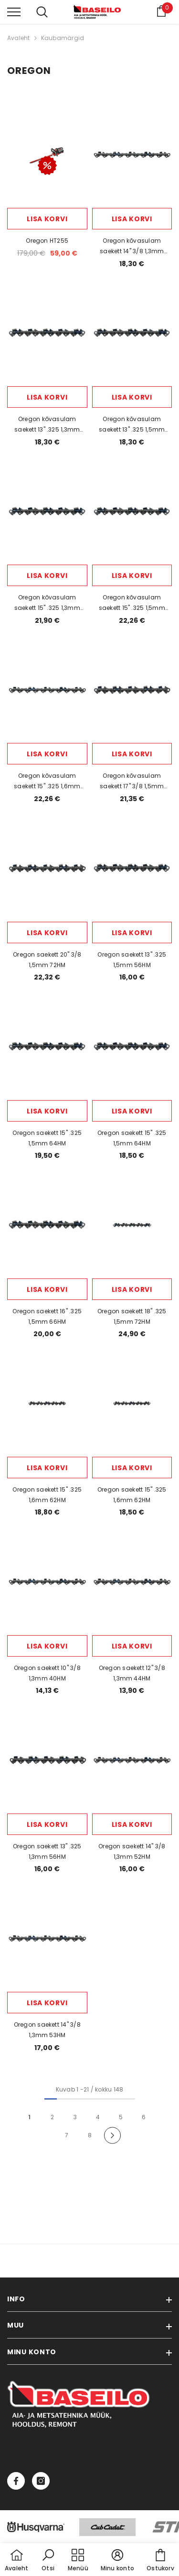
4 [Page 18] (98, 2117)
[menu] (14, 11)
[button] (48, 2561)
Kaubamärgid (62, 38)
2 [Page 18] (52, 2117)
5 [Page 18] (121, 2117)
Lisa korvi (47, 219)
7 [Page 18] (66, 2135)
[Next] (112, 2135)
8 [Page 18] (90, 2135)
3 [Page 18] (75, 2117)
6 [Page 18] (144, 2117)
